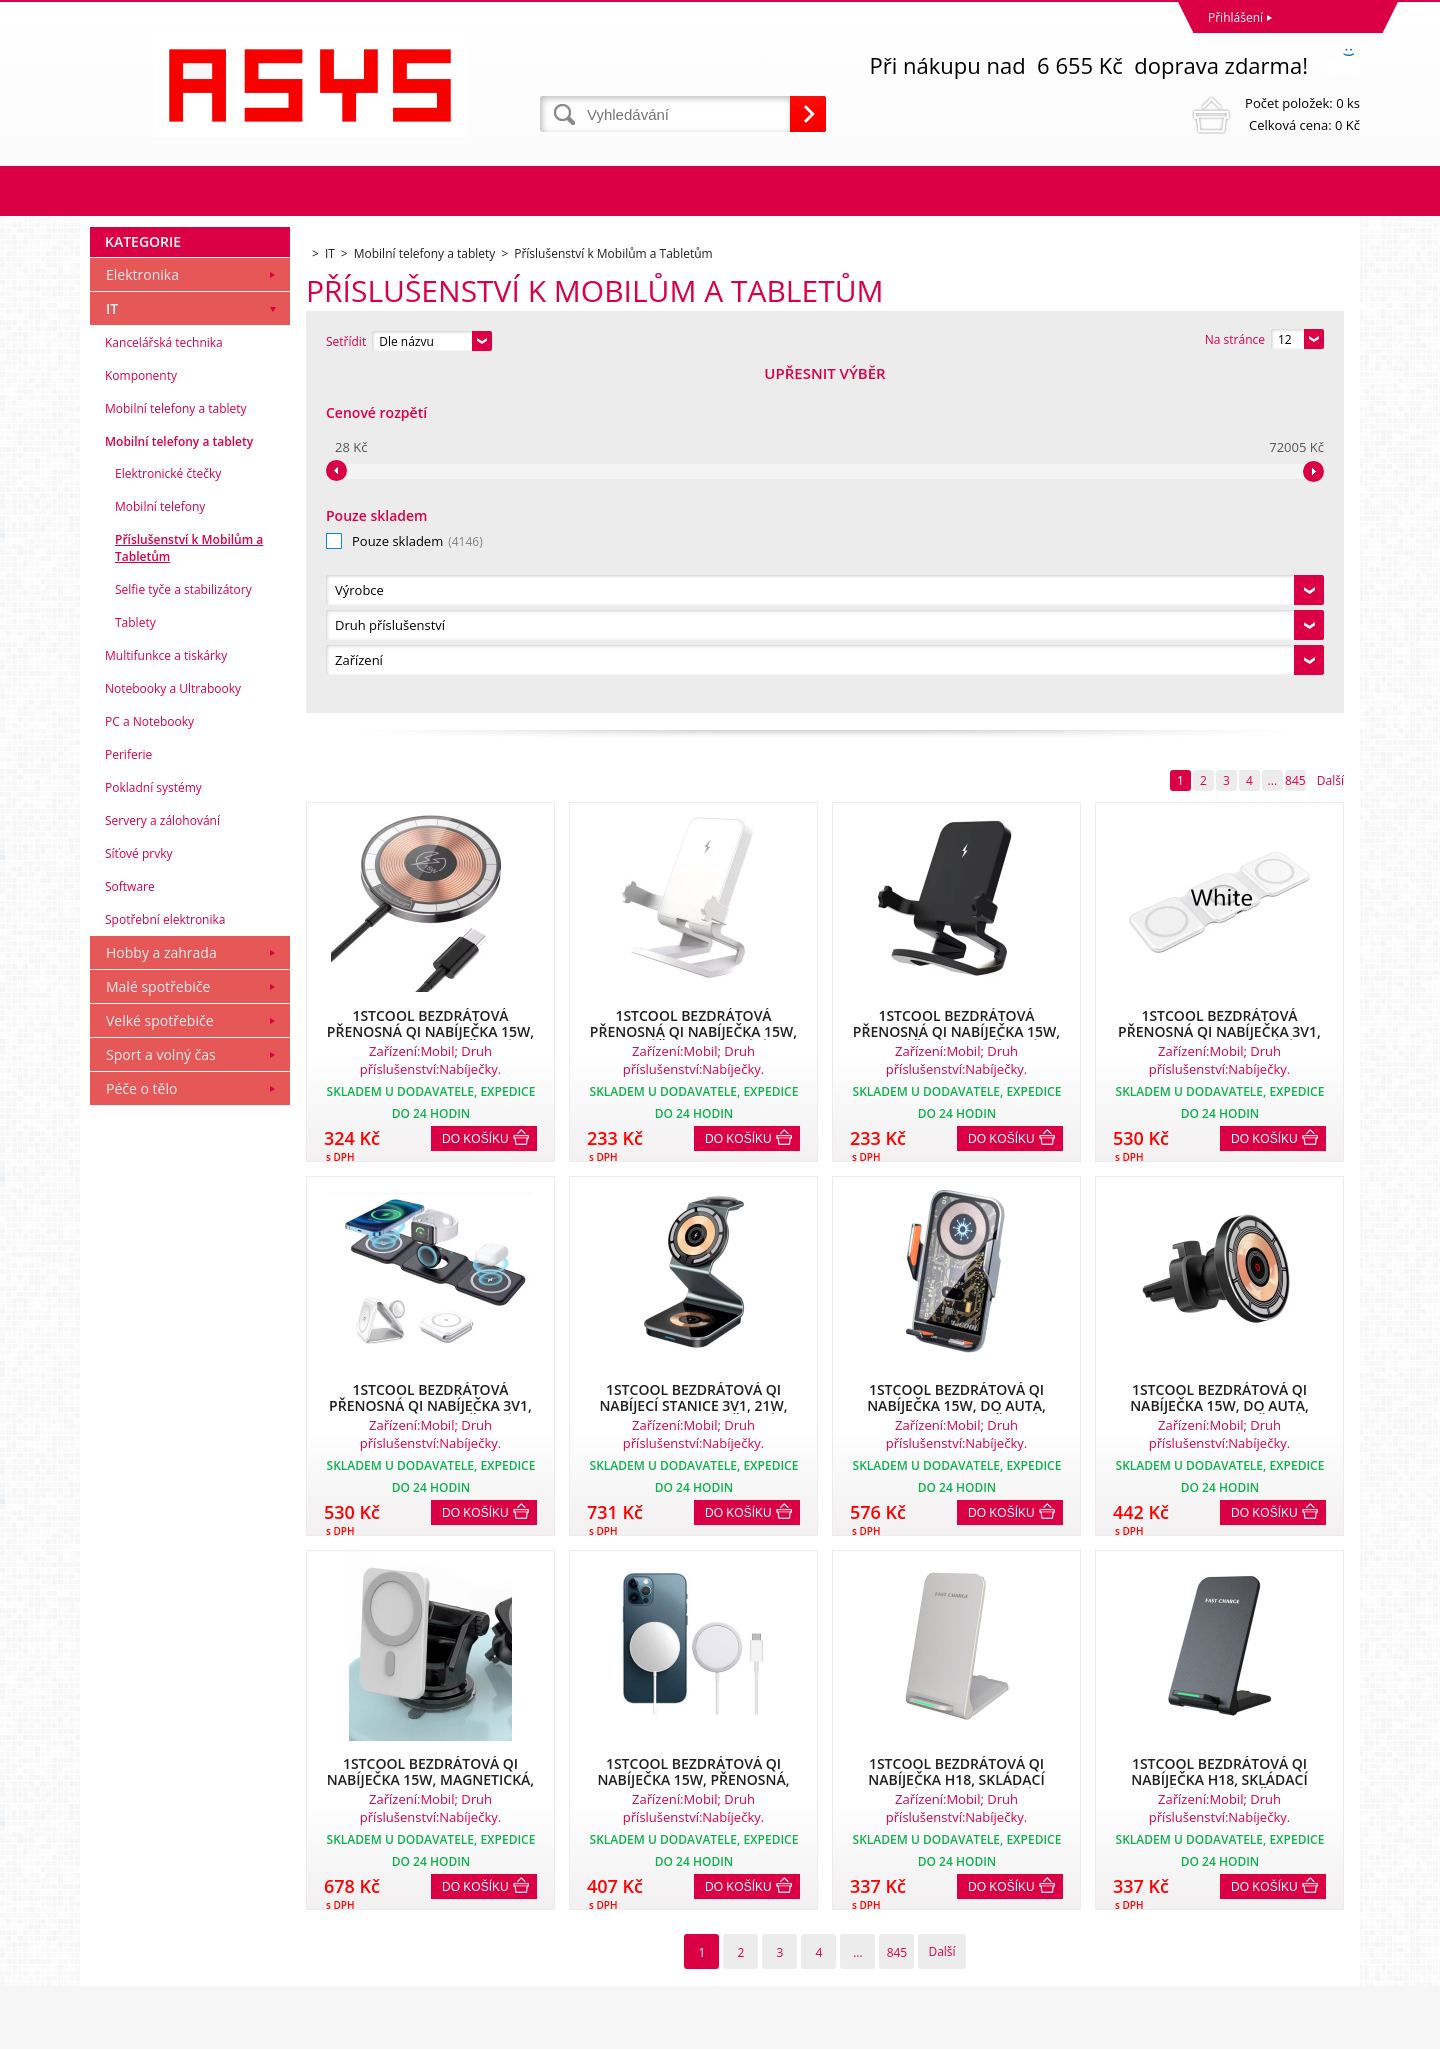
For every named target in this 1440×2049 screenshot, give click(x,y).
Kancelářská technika (164, 684)
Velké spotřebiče (160, 1362)
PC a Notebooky (149, 1063)
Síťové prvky (139, 1195)
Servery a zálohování (162, 1162)
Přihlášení (1235, 17)
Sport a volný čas (161, 1396)
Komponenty (141, 717)
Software (130, 1228)
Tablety (135, 964)
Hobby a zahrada (161, 1294)
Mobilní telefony (160, 848)
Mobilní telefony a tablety (176, 750)
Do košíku (475, 797)
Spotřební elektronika (165, 1261)
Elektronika (142, 616)
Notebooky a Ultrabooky (173, 1030)
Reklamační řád (138, 1888)
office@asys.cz (765, 1950)
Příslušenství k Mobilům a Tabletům (189, 890)
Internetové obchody (1133, 2028)
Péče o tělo (141, 1430)
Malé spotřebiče (158, 1328)
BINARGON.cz (1321, 2028)
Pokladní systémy (153, 1129)
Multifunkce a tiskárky (166, 997)
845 (1295, 438)
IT (112, 650)
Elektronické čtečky (168, 815)
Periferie (128, 1096)
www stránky (1241, 2028)
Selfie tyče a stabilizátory (183, 931)
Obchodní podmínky (152, 1862)
